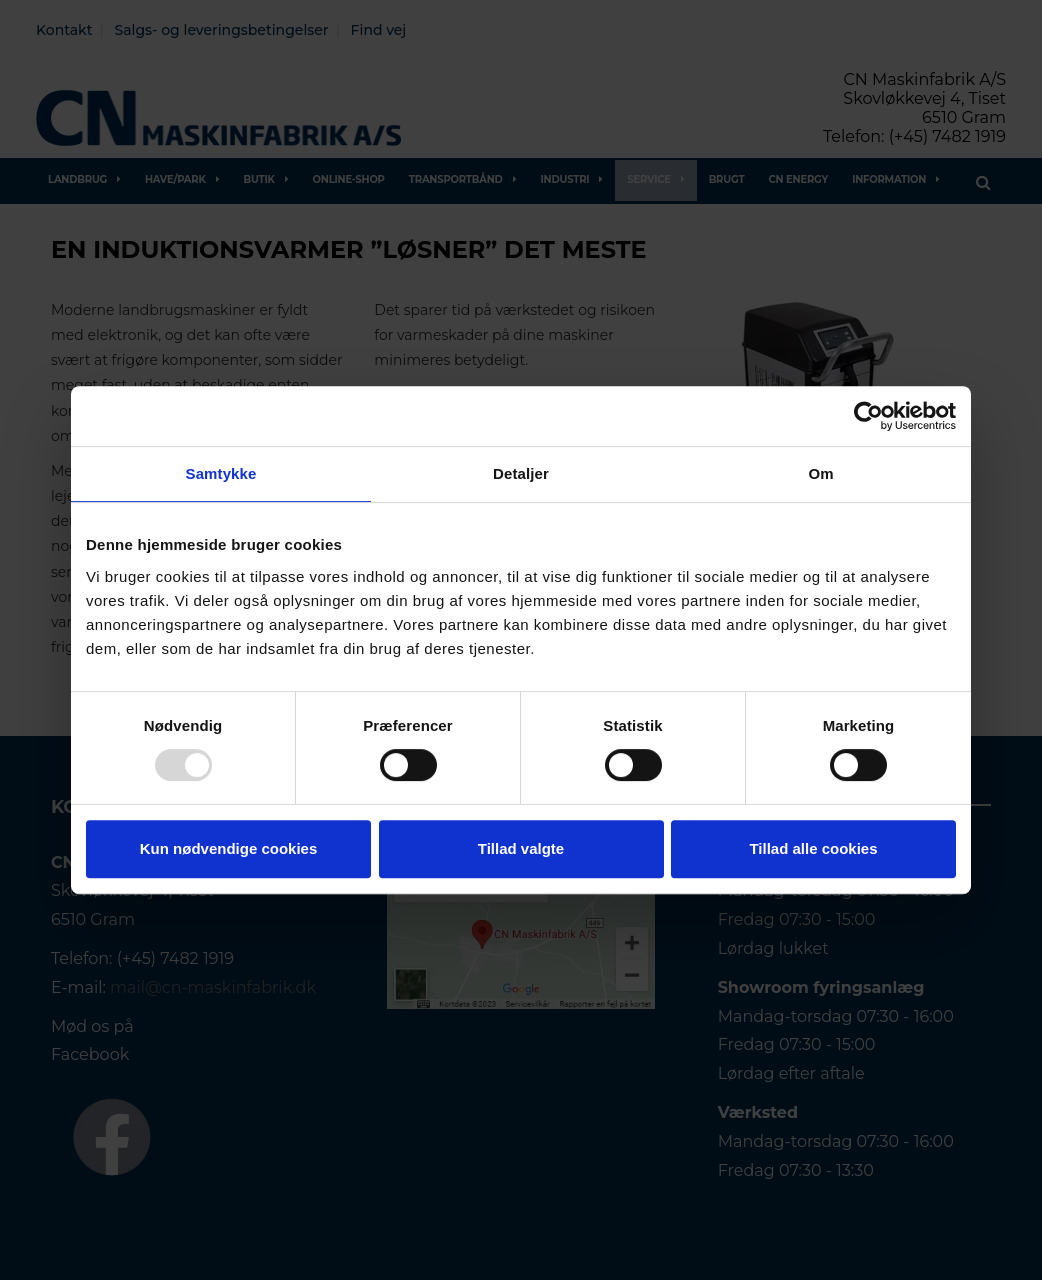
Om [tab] (820, 473)
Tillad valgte (521, 848)
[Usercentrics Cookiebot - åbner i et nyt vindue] (868, 416)
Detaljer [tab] (521, 473)
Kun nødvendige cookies (229, 848)
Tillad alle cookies (813, 848)
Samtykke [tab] (221, 473)
